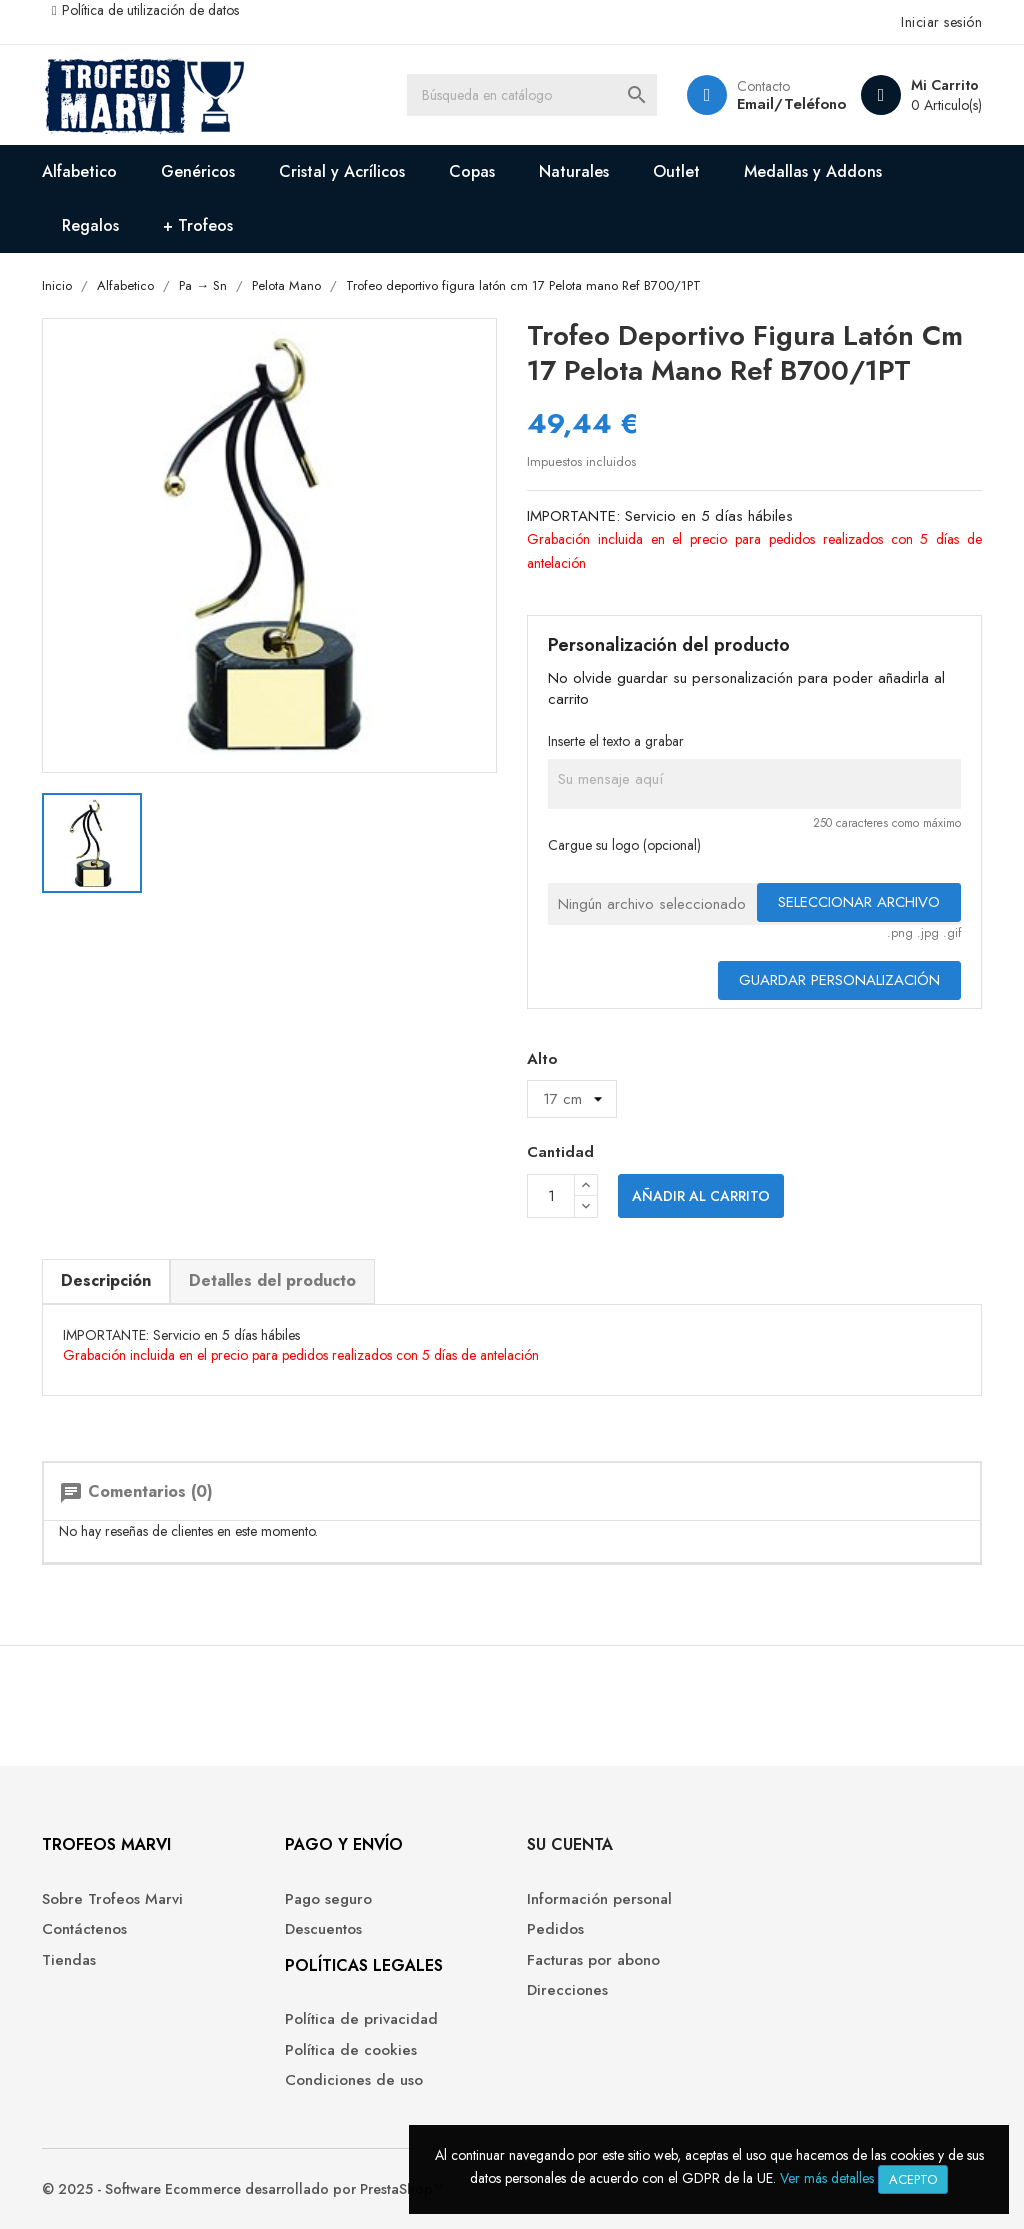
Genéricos (198, 171)
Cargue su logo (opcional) (624, 845)
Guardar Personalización (839, 980)
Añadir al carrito (701, 1196)
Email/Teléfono (791, 104)
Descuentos (323, 1929)
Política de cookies (351, 2050)
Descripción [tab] (106, 1280)
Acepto (913, 2179)
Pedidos (555, 1929)
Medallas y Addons (813, 171)
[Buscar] (532, 95)
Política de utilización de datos (150, 10)
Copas (472, 171)
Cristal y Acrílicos (342, 171)
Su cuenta (570, 1844)
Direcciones (567, 1990)
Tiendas (69, 1960)
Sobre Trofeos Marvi (112, 1899)
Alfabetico (79, 171)
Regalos (90, 225)
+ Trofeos (198, 225)
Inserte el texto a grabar (616, 741)
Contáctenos (84, 1929)
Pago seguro (328, 1899)
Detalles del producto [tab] (272, 1280)
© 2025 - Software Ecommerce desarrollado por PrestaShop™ (242, 2189)
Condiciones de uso (354, 2080)
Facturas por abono (593, 1960)
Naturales (574, 171)
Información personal (599, 1899)
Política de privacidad (361, 2019)
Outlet (676, 171)
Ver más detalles (827, 2178)
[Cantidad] (551, 1196)
